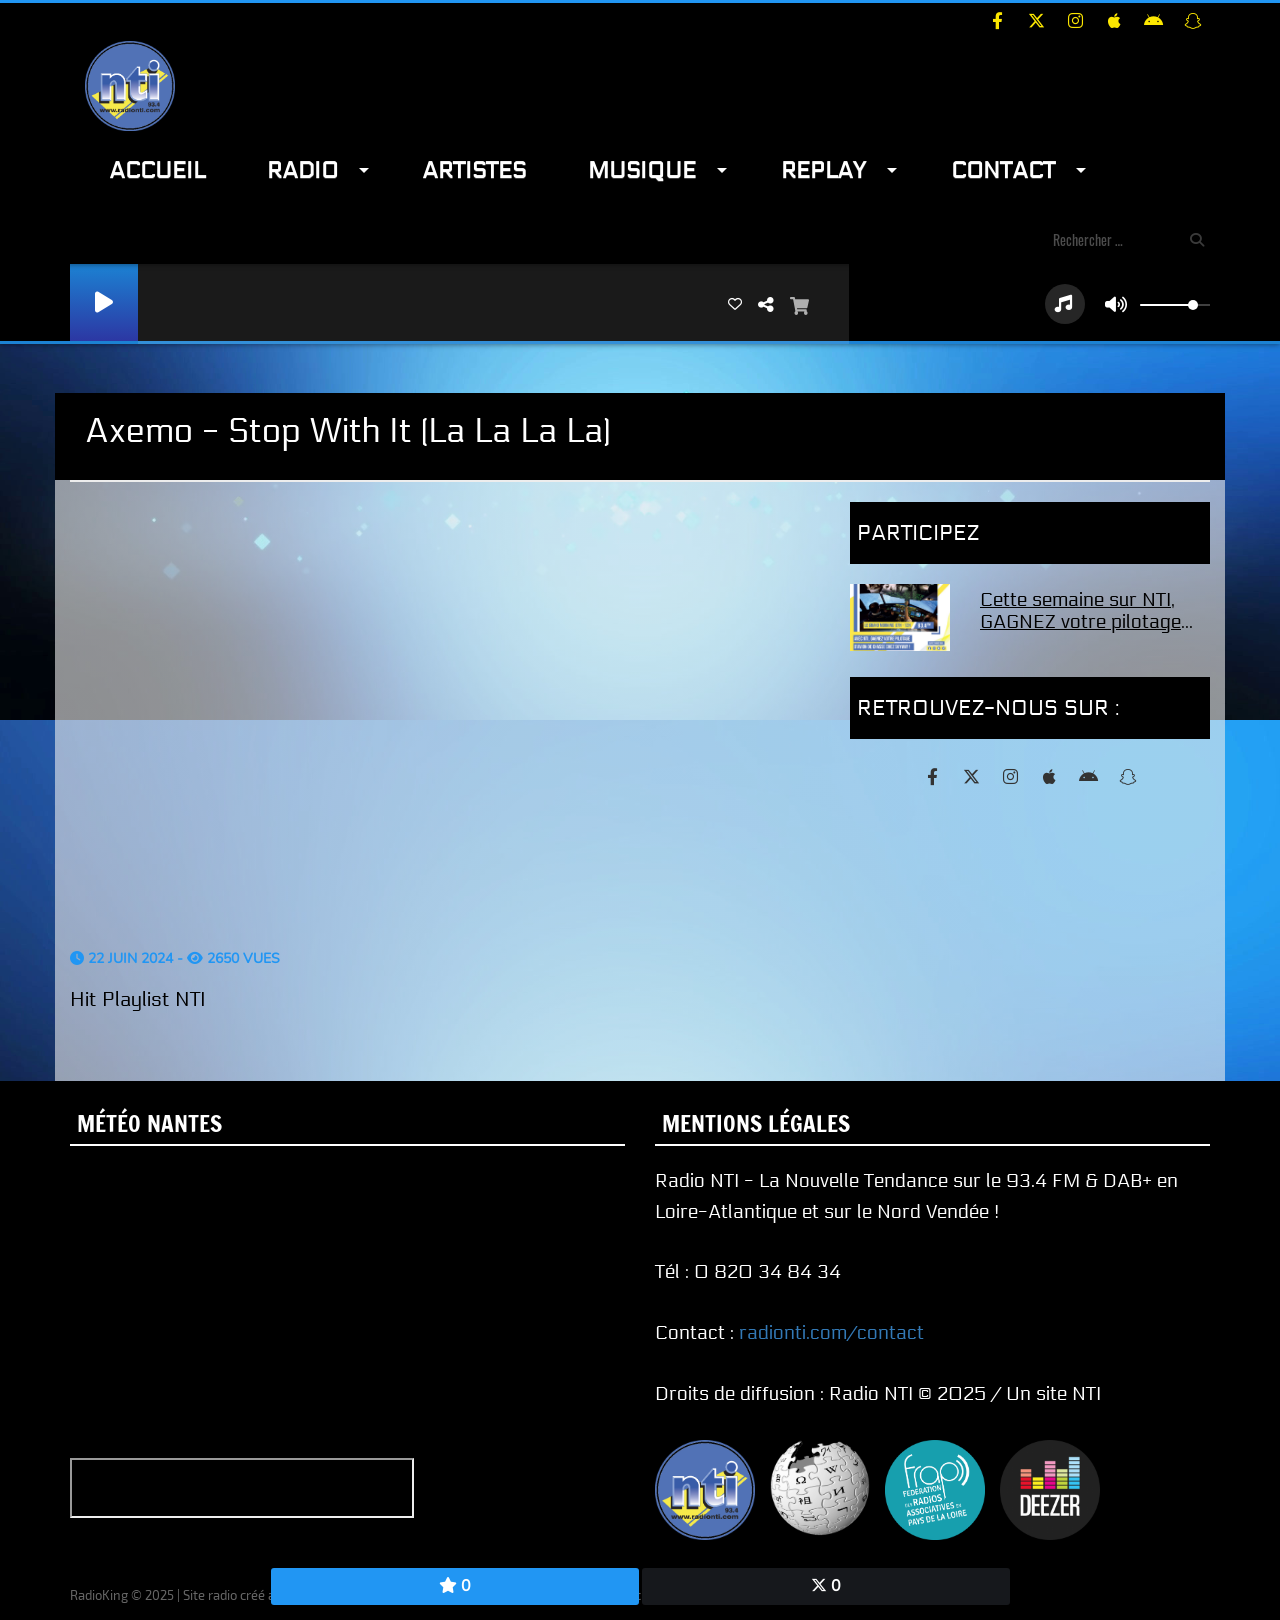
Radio (302, 170)
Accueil (157, 170)
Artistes (474, 170)
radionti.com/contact (831, 1333)
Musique (642, 170)
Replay (823, 170)
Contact (1003, 170)
